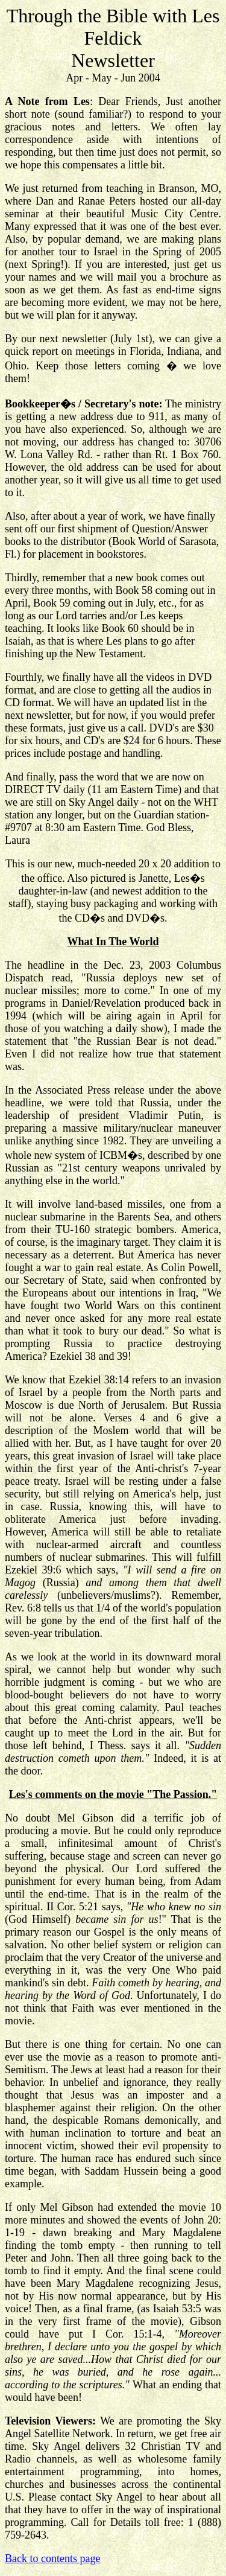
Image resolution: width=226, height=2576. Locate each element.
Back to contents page (52, 2558)
